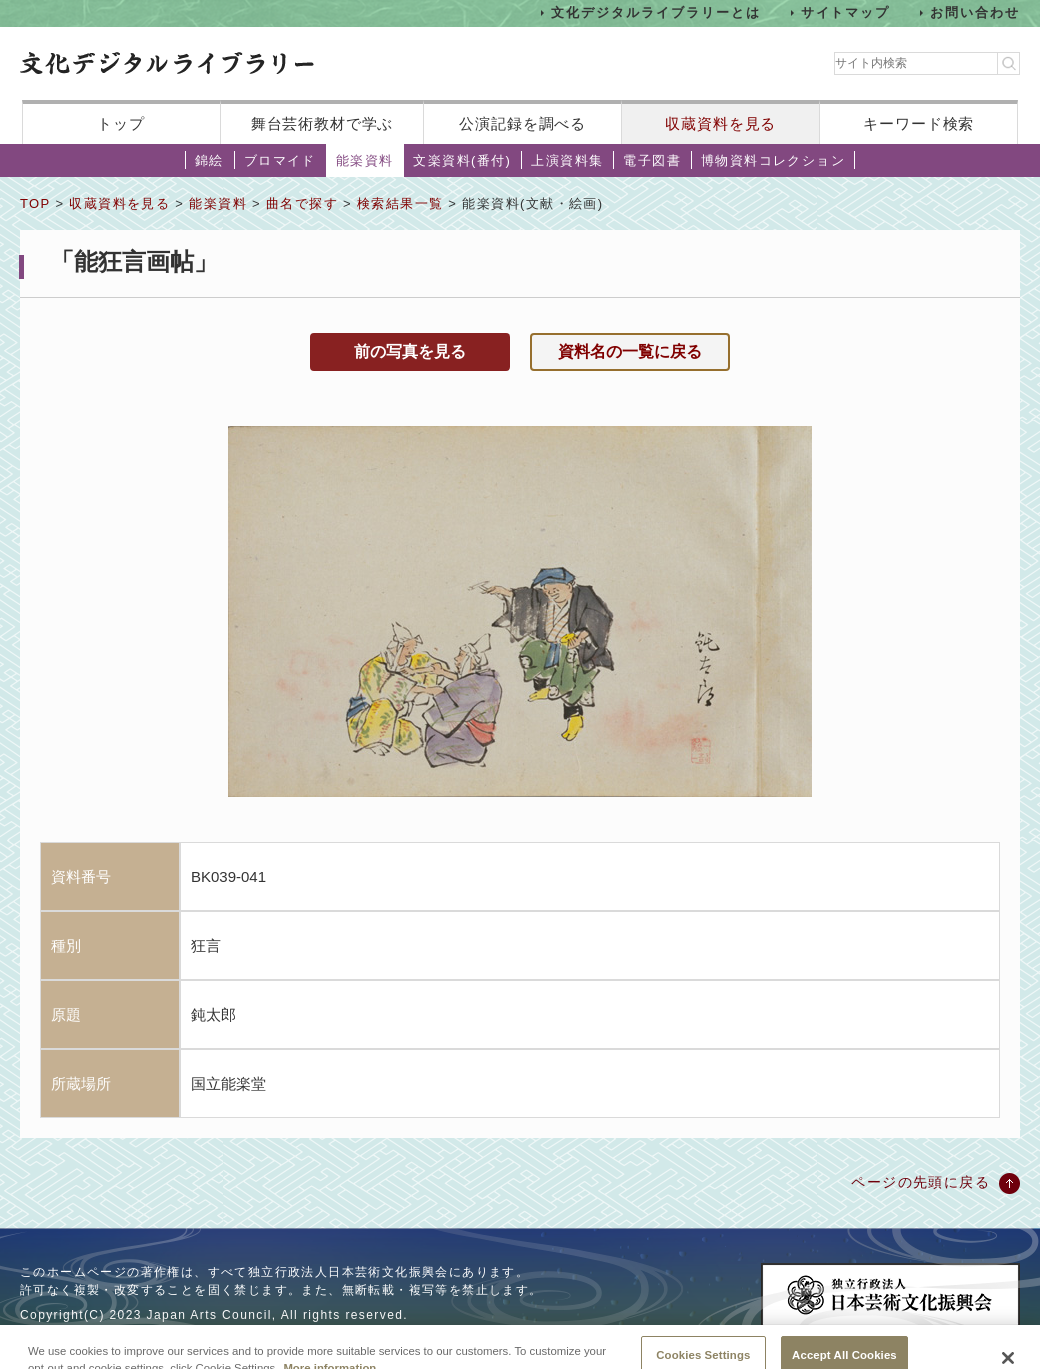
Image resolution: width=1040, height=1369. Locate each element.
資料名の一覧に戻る (630, 351)
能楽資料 (365, 160)
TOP (35, 203)
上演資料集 (567, 160)
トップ (121, 123)
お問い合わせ (975, 12)
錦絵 (209, 160)
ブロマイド (280, 160)
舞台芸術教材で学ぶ (322, 123)
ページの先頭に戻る (920, 1182)
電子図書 (652, 160)
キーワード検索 (918, 123)
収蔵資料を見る (720, 123)
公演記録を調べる (522, 123)
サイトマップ (846, 12)
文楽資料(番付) (462, 160)
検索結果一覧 (400, 203)
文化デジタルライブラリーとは (655, 12)
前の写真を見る (410, 351)
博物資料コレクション (773, 160)
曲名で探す (302, 203)
